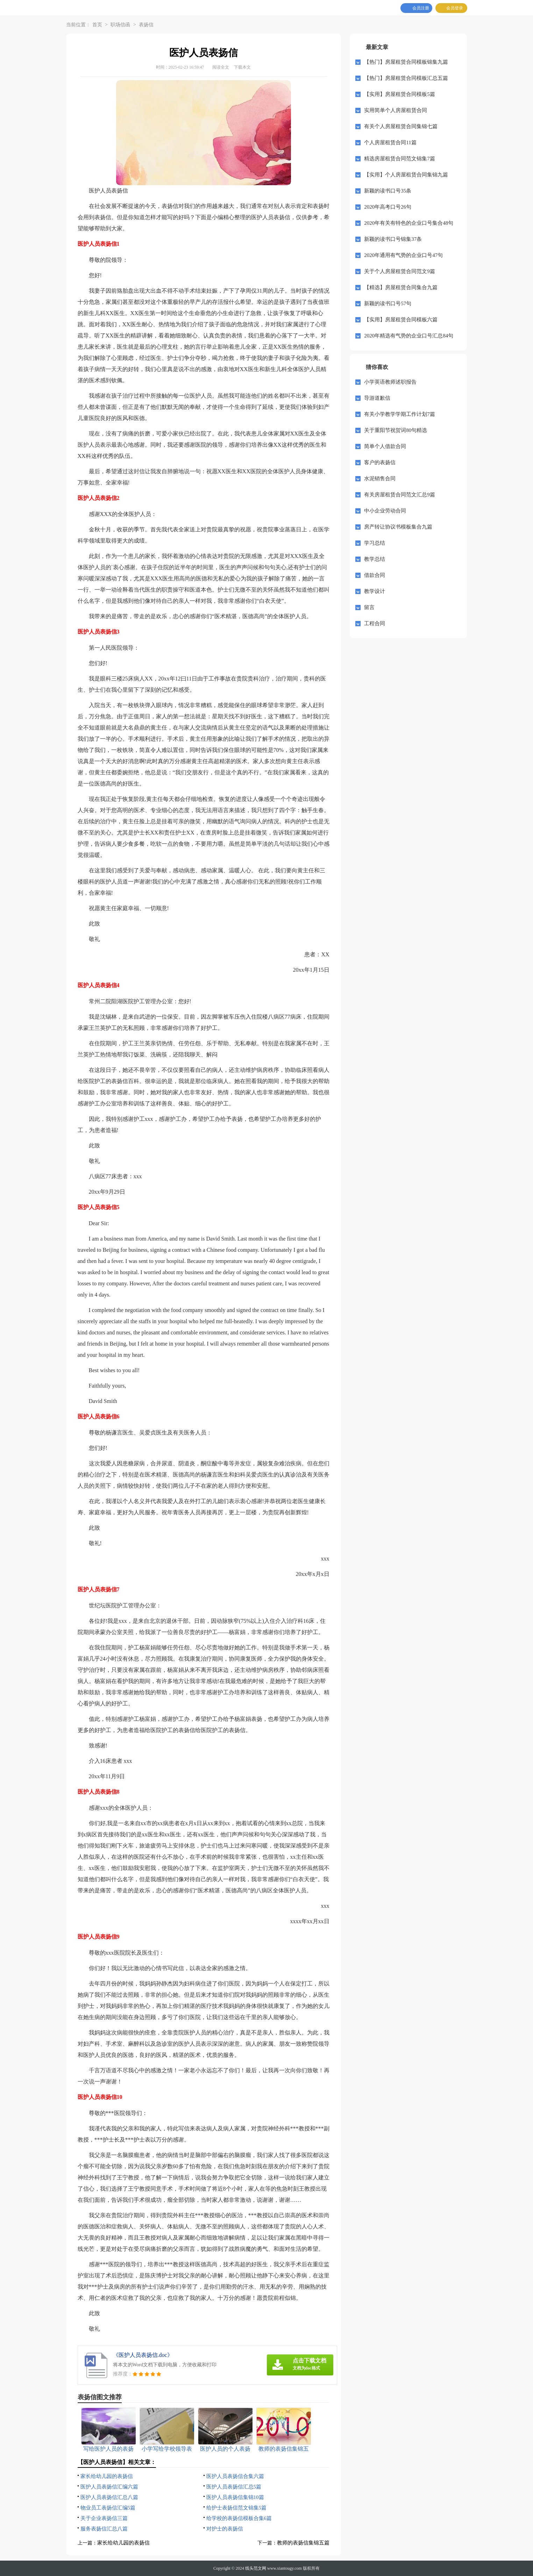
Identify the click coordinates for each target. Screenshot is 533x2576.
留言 (369, 607)
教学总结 (374, 559)
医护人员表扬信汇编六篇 (109, 2487)
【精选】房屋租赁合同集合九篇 (401, 287)
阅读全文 (220, 67)
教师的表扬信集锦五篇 (303, 2543)
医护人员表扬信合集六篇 (235, 2476)
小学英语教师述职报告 (390, 382)
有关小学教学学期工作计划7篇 (399, 414)
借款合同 (374, 575)
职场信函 (120, 24)
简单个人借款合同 (385, 446)
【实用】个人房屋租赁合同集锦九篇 (406, 174)
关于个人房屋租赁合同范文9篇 (399, 271)
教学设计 (374, 591)
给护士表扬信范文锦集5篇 (236, 2508)
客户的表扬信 (380, 462)
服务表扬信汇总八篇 (104, 2529)
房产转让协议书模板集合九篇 (398, 527)
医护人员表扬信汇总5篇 (234, 2487)
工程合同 (374, 623)
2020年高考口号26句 (387, 207)
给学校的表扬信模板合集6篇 (239, 2518)
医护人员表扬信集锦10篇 (235, 2497)
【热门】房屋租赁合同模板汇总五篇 (406, 78)
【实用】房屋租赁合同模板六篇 (401, 319)
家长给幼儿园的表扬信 (106, 2476)
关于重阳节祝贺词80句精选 (395, 430)
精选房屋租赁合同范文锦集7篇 (399, 158)
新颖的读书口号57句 (387, 303)
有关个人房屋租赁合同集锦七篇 (401, 126)
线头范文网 (255, 2568)
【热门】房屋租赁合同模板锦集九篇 (406, 62)
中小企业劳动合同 (385, 511)
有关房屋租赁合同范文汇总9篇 (399, 494)
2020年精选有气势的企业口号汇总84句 (408, 335)
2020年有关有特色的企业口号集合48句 (408, 223)
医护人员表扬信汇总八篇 (109, 2497)
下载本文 (242, 67)
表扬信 (146, 24)
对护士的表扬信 (224, 2529)
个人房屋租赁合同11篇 (390, 142)
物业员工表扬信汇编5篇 (108, 2508)
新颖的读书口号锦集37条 (393, 239)
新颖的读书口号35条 (387, 191)
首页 (97, 24)
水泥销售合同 (380, 478)
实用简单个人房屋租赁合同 (395, 110)
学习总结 (374, 543)
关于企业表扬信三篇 (104, 2518)
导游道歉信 (377, 398)
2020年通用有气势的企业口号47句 (403, 255)
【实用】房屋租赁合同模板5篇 (399, 94)
